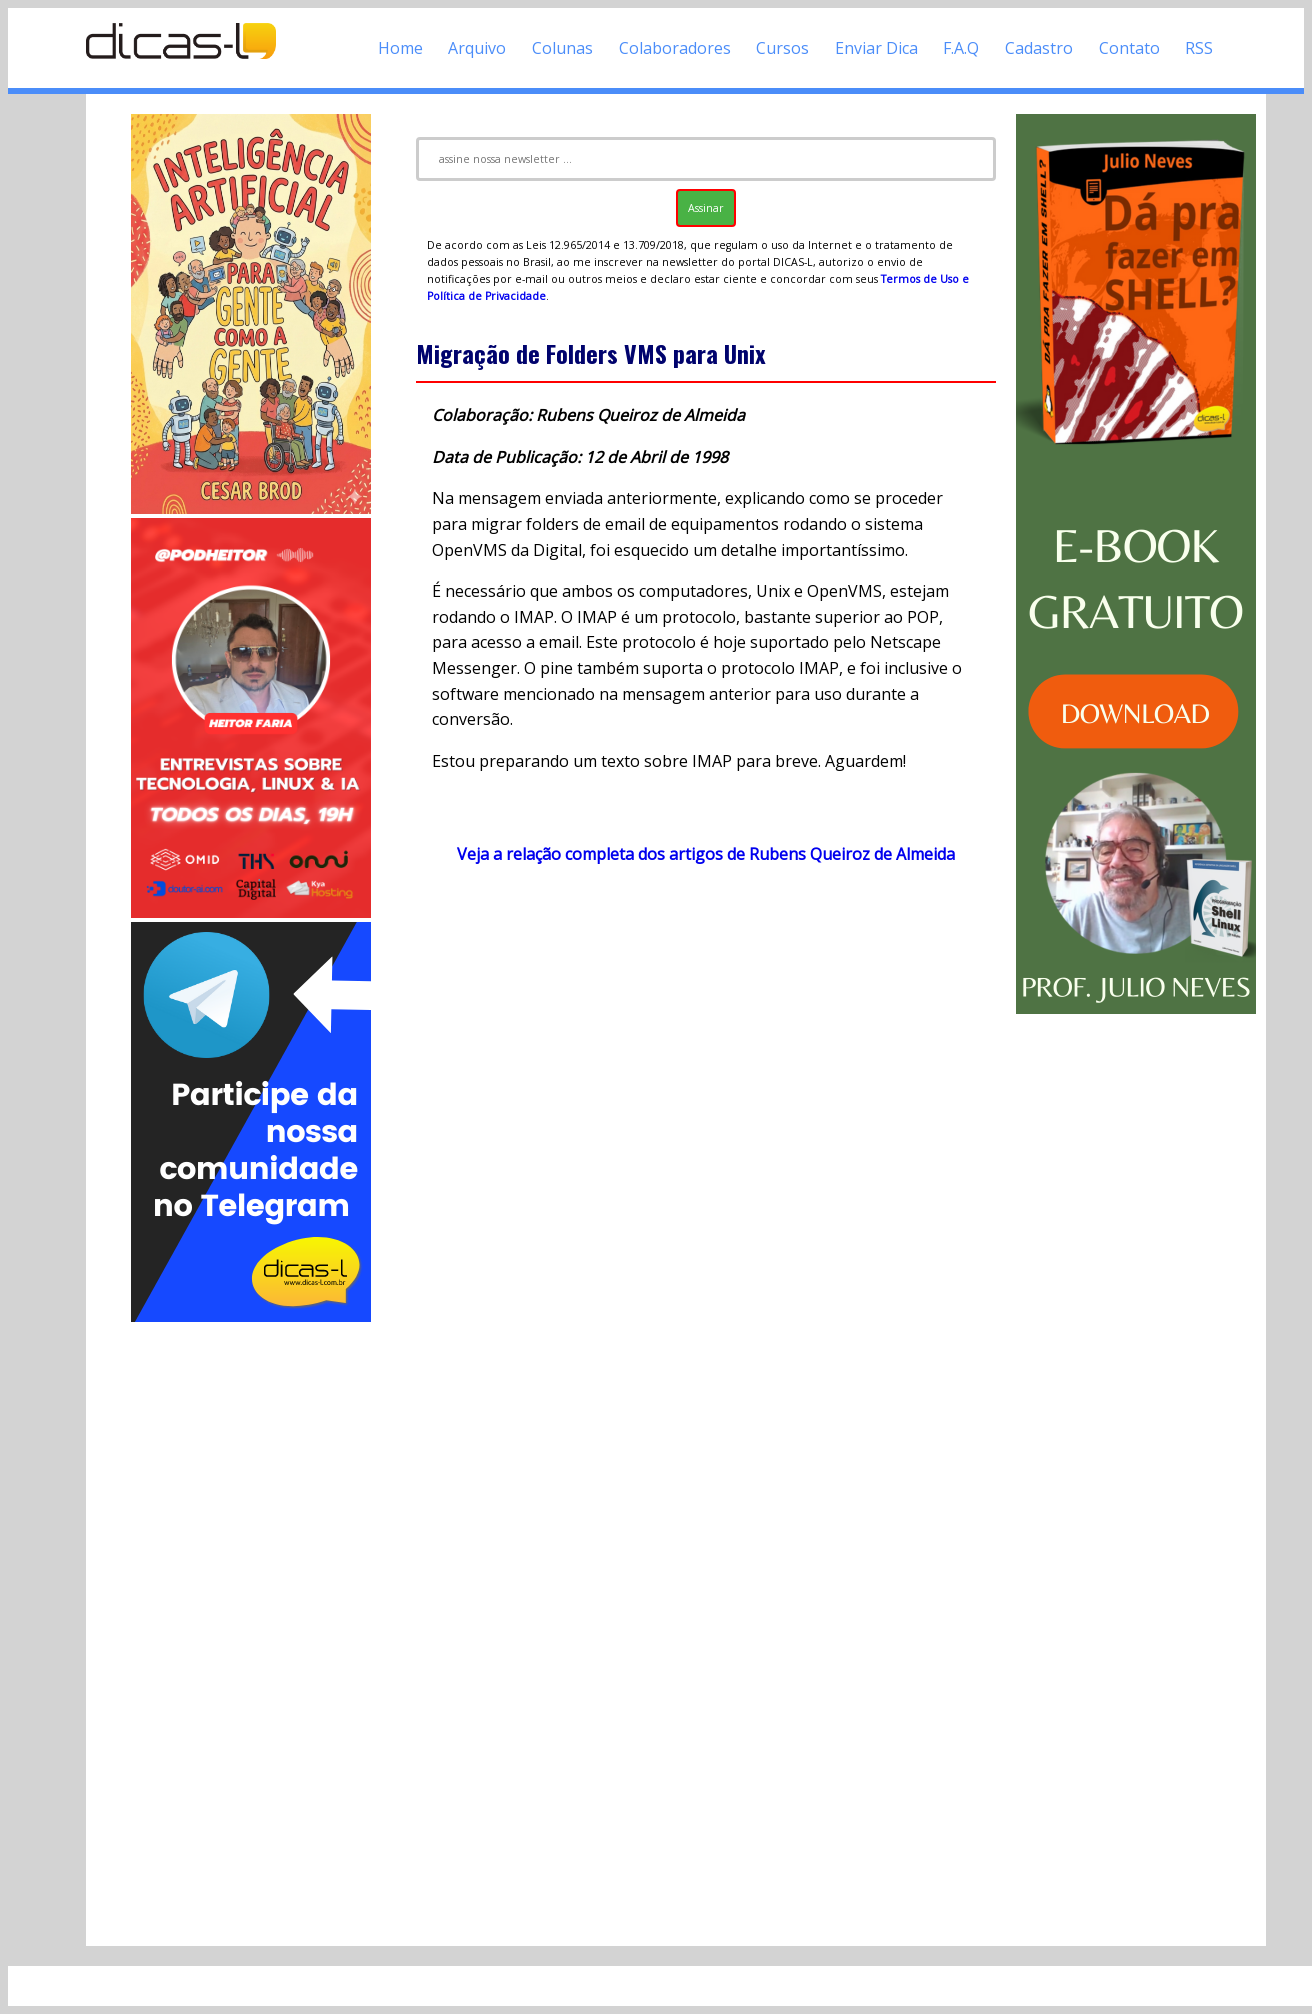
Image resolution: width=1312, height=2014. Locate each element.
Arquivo (477, 48)
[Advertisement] (251, 1626)
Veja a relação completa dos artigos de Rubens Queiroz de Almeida (706, 854)
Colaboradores (675, 48)
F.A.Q (961, 48)
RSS (1199, 48)
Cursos (782, 48)
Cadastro (1039, 48)
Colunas (562, 48)
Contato (1129, 48)
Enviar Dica (876, 48)
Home (400, 48)
